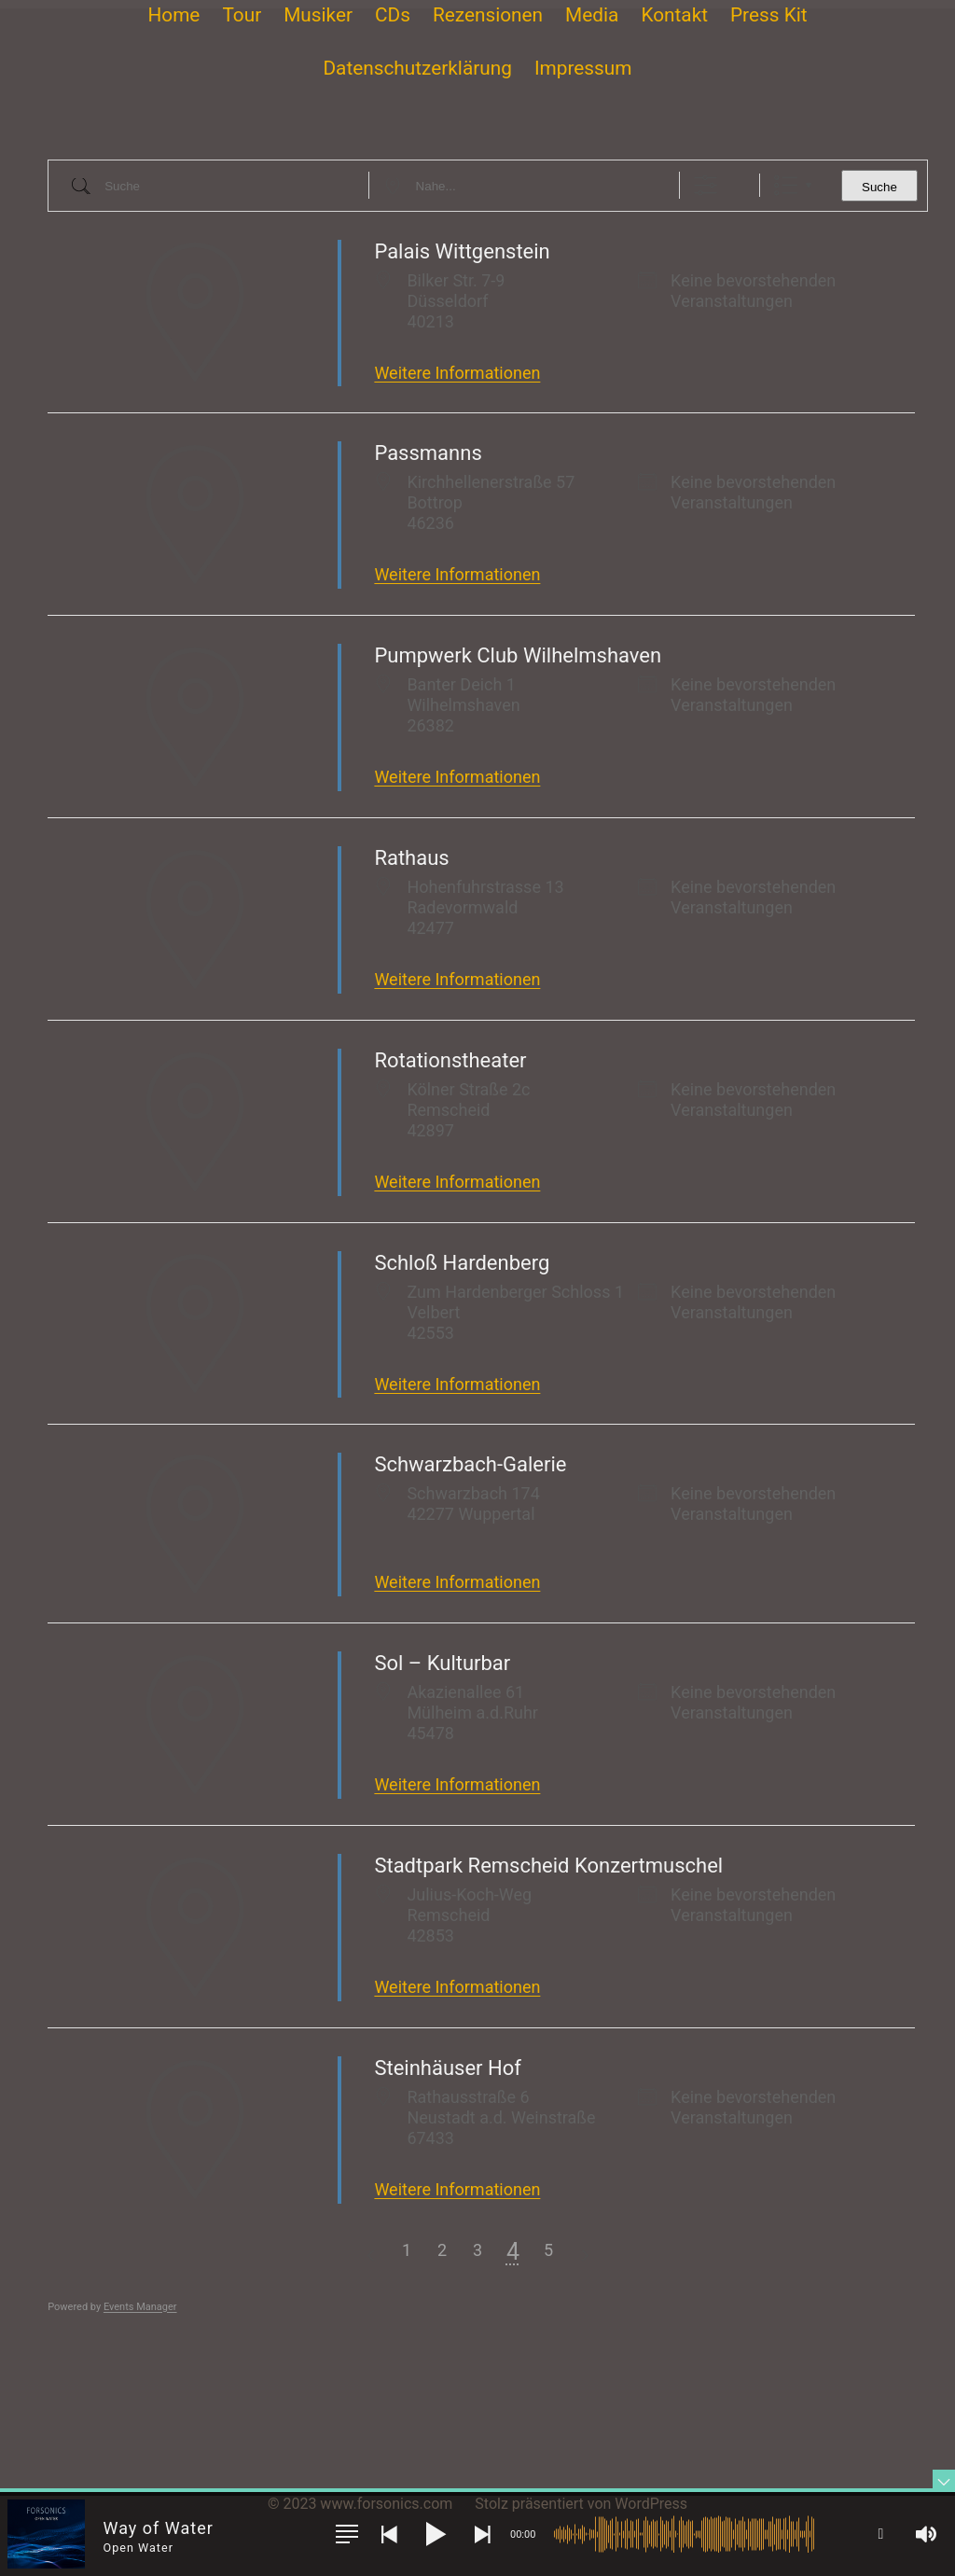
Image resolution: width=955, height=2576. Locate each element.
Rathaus (411, 858)
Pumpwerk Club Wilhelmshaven (517, 655)
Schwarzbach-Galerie (470, 1464)
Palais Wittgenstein (461, 251)
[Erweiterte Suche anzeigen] (705, 185)
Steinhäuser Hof (447, 2068)
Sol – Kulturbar (442, 1663)
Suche (879, 187)
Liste (785, 185)
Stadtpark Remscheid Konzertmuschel (548, 1865)
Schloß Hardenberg (461, 1262)
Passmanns (427, 453)
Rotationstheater (450, 1060)
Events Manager (140, 2307)
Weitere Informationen (457, 373)
